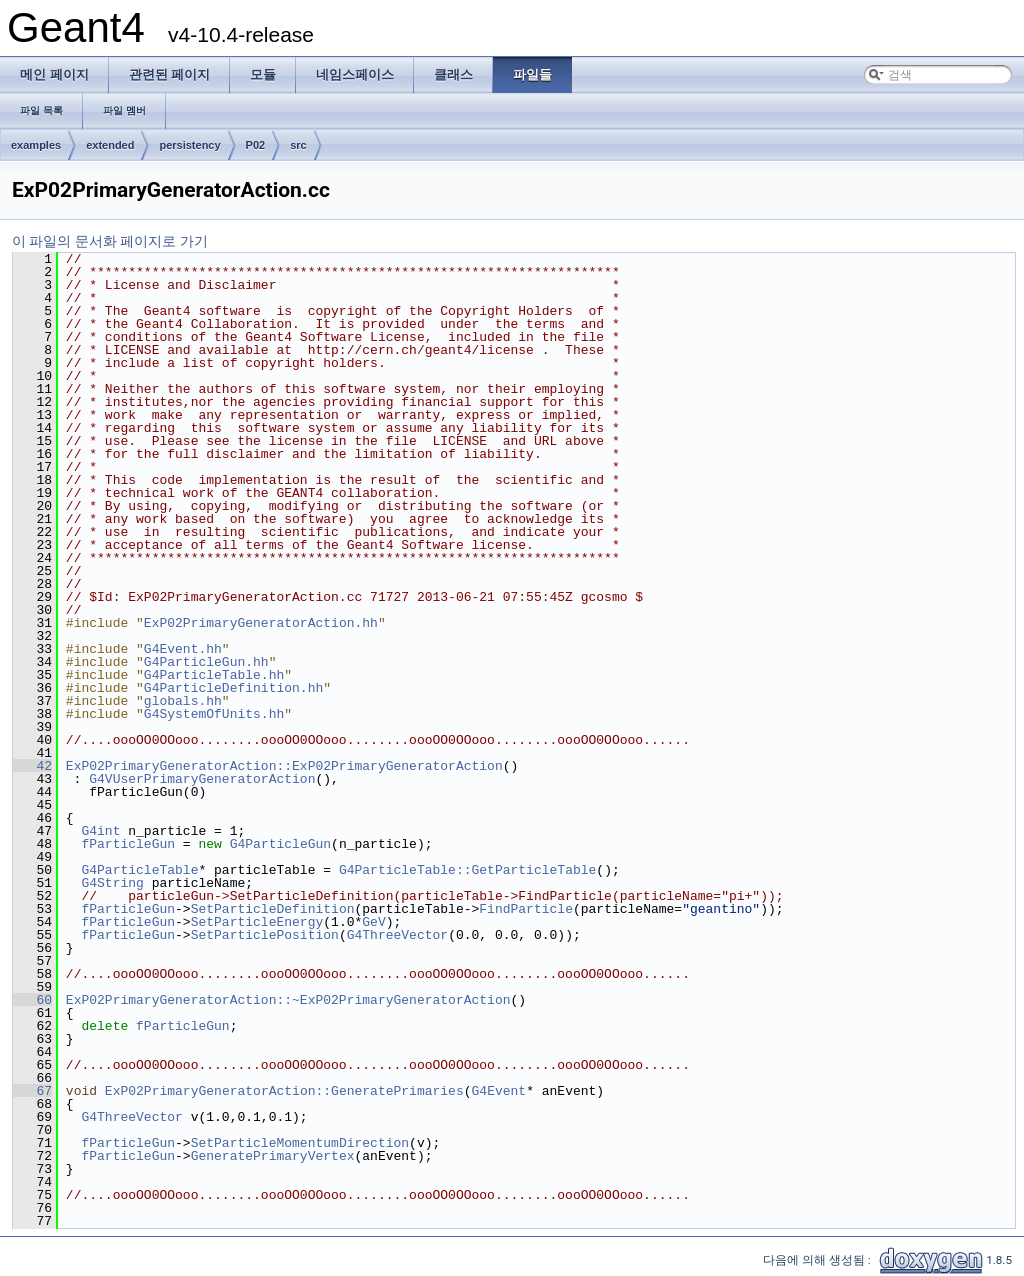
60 (32, 1000)
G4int (100, 831)
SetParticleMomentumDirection (300, 1143)
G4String (112, 883)
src (298, 145)
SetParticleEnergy (257, 922)
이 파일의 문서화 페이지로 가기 (110, 241)
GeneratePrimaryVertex (273, 1156)
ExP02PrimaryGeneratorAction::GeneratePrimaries (284, 1091)
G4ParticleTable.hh (214, 675)
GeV (373, 922)
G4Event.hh (183, 649)
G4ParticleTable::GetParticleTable (467, 870)
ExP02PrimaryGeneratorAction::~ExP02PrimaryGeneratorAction (288, 1000)
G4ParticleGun (280, 844)
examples (36, 145)
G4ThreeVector (397, 935)
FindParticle (526, 909)
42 (32, 766)
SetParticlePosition (265, 935)
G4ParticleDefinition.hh (233, 688)
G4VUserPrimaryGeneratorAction (202, 779)
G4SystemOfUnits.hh (214, 714)
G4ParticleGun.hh (206, 662)
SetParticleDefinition (273, 909)
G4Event (498, 1091)
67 (32, 1091)
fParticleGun (128, 844)
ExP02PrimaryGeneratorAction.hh (261, 623)
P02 (256, 145)
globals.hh (183, 701)
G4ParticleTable (139, 870)
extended (110, 145)
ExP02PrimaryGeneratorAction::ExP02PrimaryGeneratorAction (284, 766)
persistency (189, 145)
